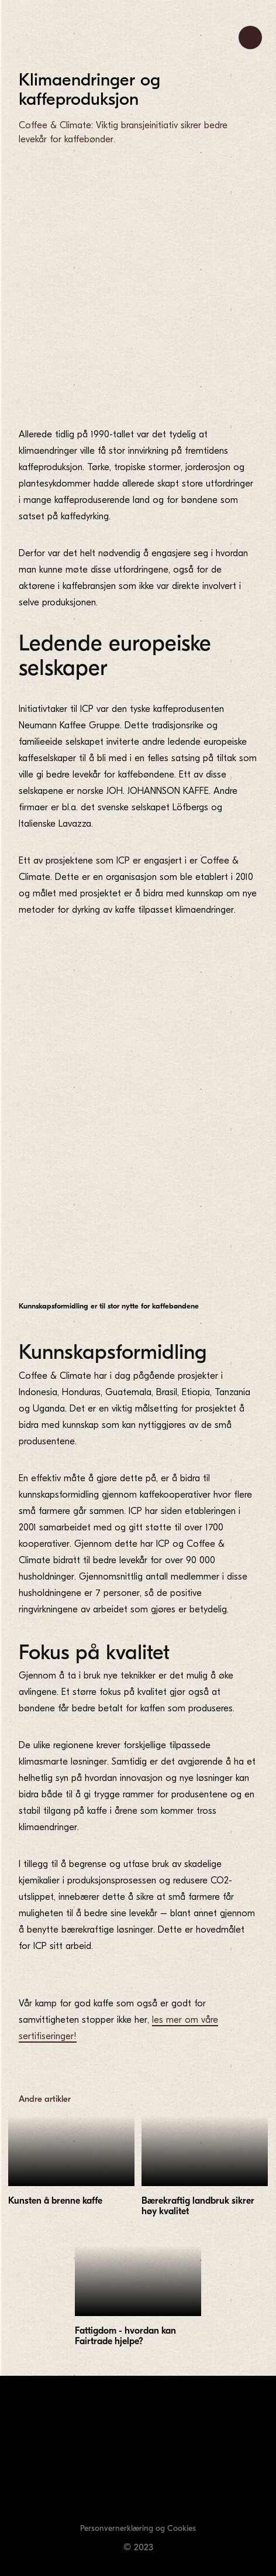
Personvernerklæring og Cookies (138, 2528)
